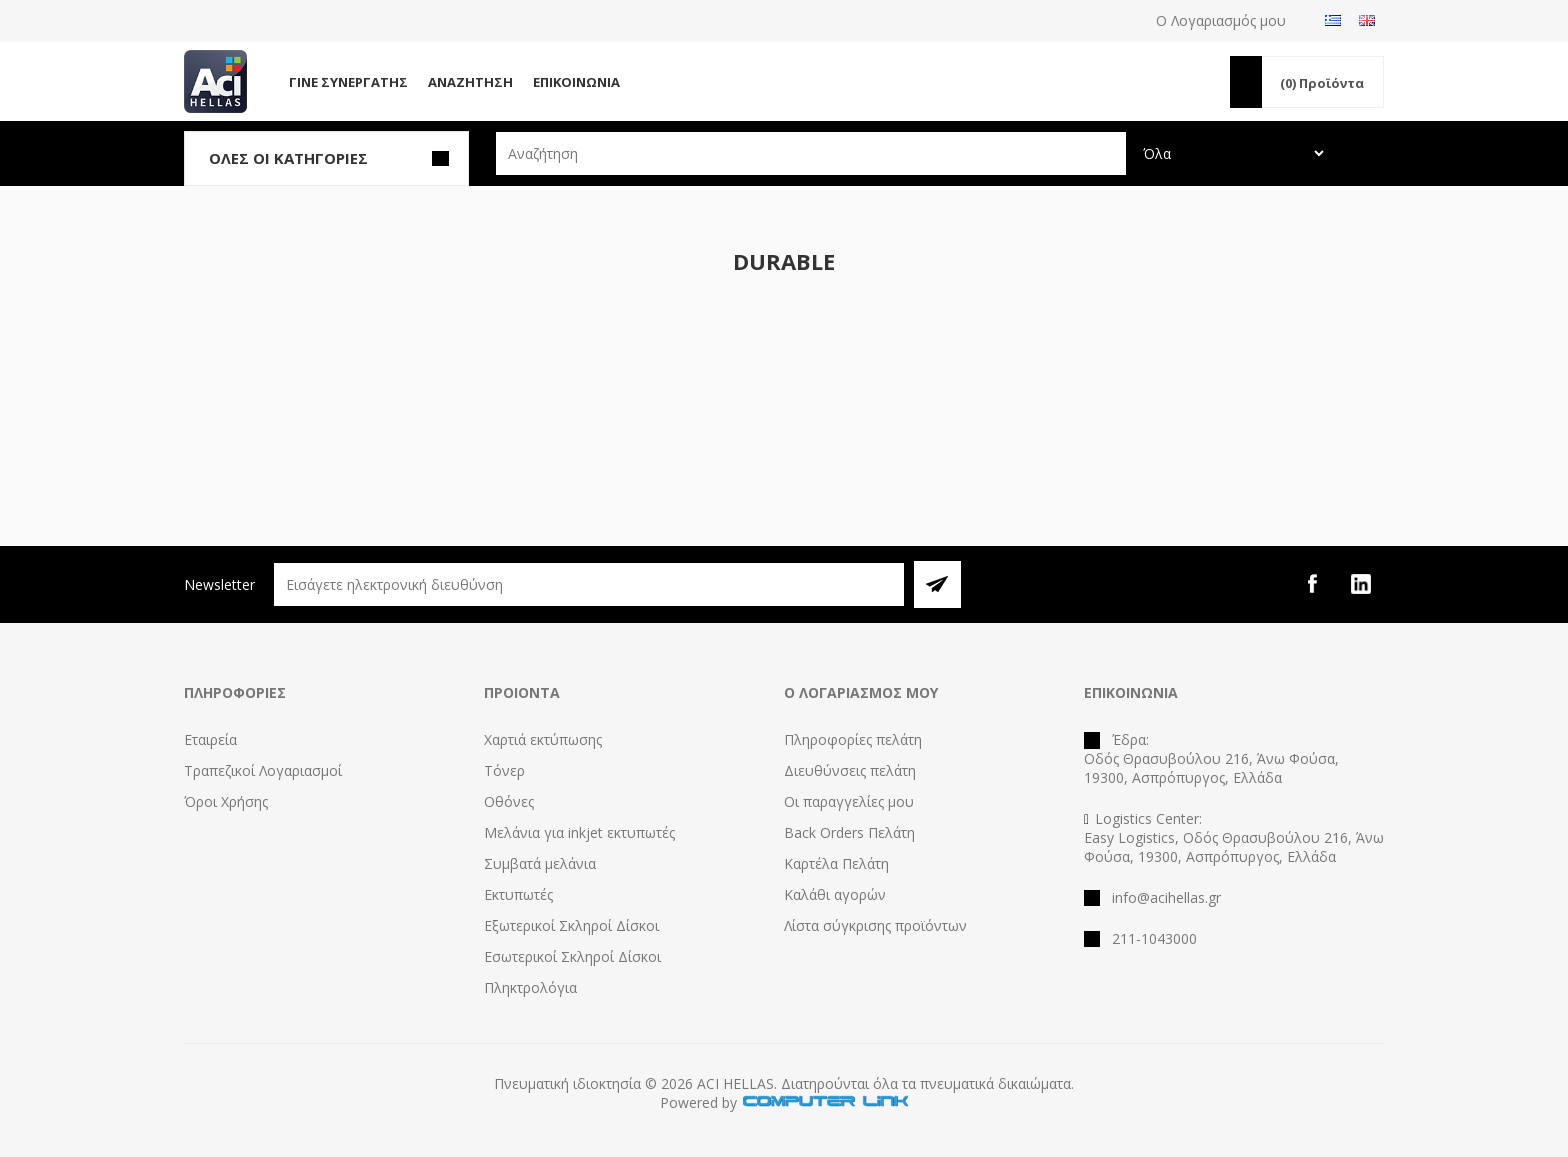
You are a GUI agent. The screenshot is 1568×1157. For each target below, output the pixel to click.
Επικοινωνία (576, 82)
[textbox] (811, 153)
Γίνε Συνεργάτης (348, 82)
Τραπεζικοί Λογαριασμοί (263, 770)
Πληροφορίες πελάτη (853, 739)
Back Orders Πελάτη (849, 832)
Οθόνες (509, 801)
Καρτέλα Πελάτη (836, 863)
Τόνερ (504, 770)
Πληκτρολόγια (530, 987)
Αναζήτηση (470, 82)
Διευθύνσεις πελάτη (850, 770)
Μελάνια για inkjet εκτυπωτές (579, 832)
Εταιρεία (210, 739)
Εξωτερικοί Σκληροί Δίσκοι (571, 925)
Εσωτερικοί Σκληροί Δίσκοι (572, 956)
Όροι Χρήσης (226, 801)
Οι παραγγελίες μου (849, 801)
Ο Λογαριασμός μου (1221, 20)
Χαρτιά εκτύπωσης (543, 739)
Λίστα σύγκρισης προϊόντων (875, 925)
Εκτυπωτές (518, 894)
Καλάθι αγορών (835, 894)
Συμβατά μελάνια (540, 863)
